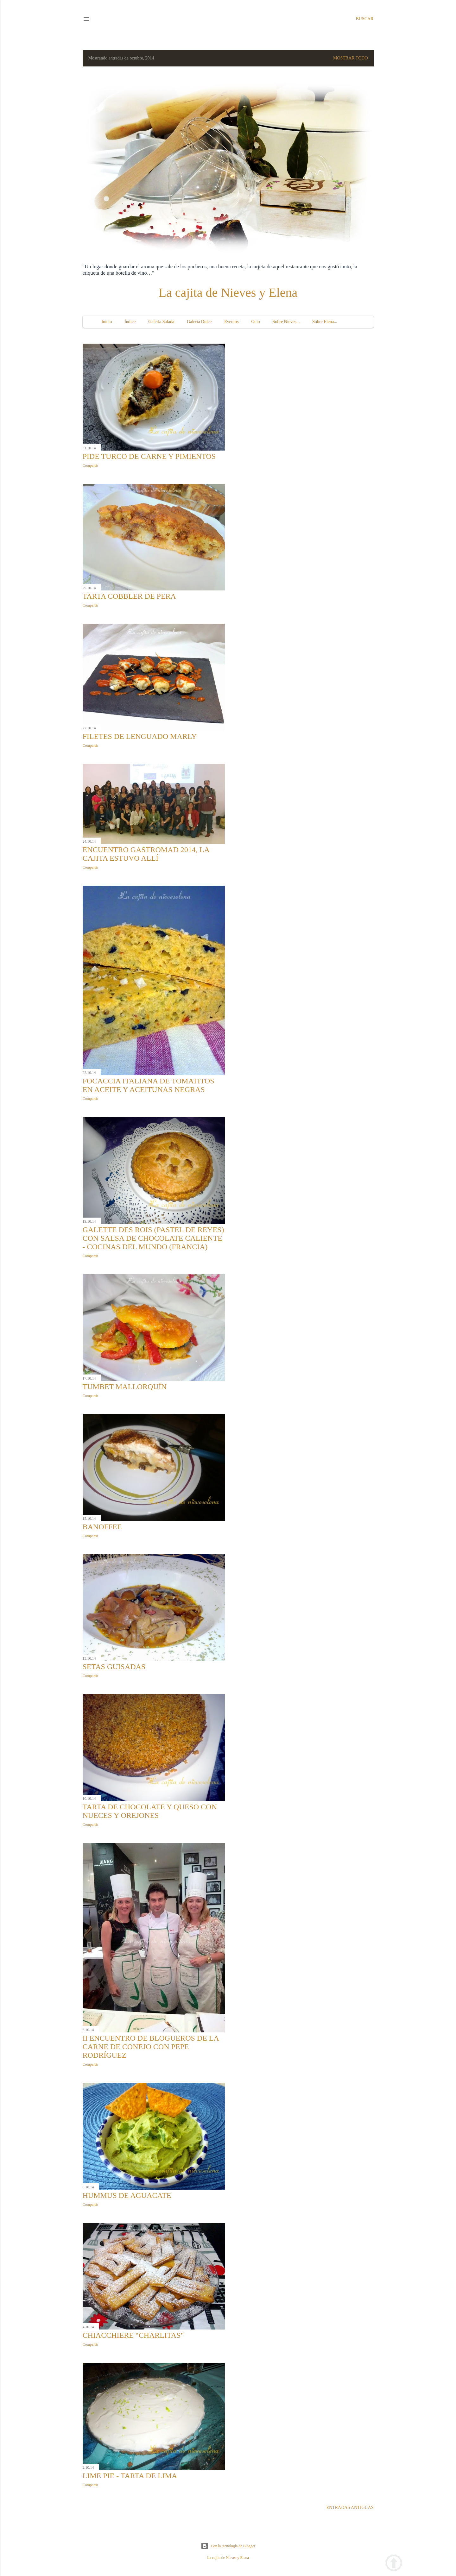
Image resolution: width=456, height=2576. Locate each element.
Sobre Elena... (324, 321)
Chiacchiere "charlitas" (133, 2335)
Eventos (231, 321)
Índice (130, 321)
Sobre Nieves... (286, 321)
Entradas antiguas (350, 2507)
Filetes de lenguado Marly (140, 736)
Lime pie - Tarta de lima (130, 2476)
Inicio (107, 321)
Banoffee (102, 1527)
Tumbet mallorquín (125, 1386)
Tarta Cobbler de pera (129, 596)
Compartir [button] (90, 465)
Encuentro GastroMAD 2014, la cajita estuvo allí (146, 853)
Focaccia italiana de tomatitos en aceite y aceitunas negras (148, 1085)
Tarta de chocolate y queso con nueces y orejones (150, 1811)
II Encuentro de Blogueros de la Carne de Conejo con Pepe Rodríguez (151, 2046)
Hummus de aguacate (127, 2195)
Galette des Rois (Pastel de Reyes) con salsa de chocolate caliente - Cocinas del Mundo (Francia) (153, 1238)
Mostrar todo (350, 58)
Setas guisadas (114, 1666)
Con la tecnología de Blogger (228, 2546)
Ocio (255, 321)
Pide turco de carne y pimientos (149, 456)
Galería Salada (161, 321)
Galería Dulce (199, 321)
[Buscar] (364, 19)
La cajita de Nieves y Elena (228, 292)
